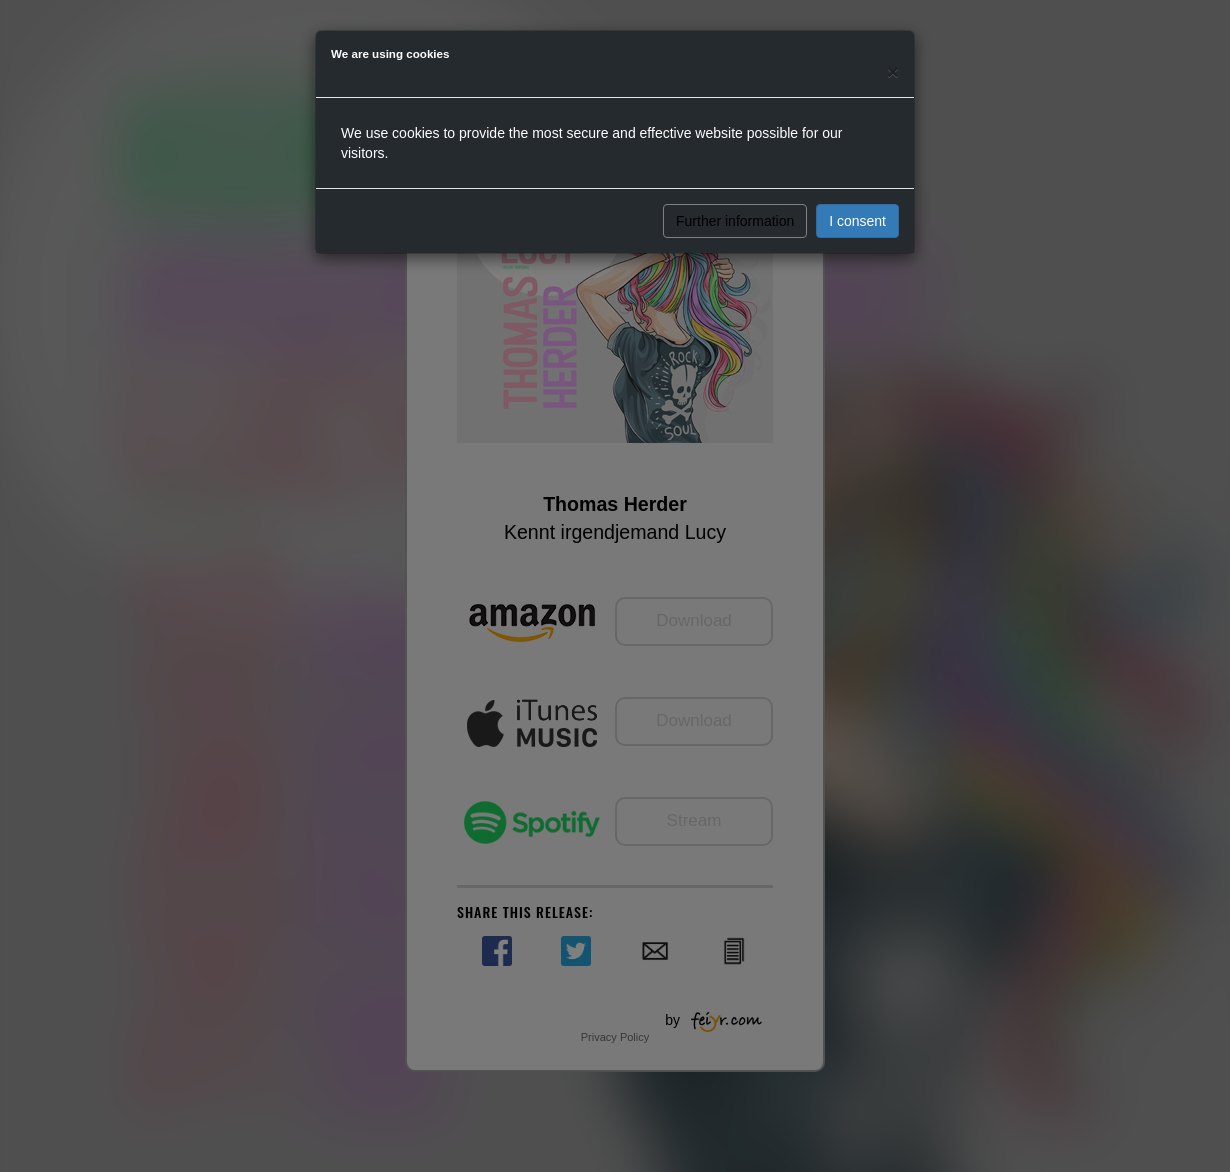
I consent (857, 221)
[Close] (893, 71)
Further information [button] (735, 221)
